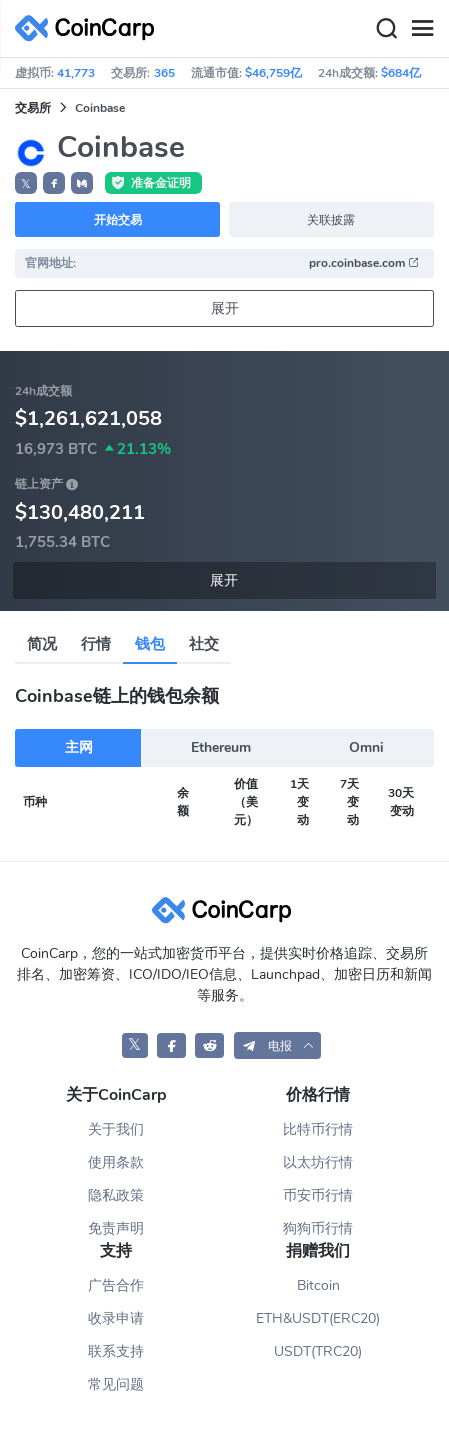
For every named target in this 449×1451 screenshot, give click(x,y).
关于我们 (116, 1129)
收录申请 (116, 1318)
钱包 (150, 644)
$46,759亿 (273, 73)
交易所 (33, 108)
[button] (54, 183)
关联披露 (331, 220)
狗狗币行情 (318, 1228)
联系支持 (116, 1351)
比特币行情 (318, 1129)
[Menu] (422, 29)
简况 (42, 644)
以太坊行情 (318, 1162)
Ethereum (221, 747)
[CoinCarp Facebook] (171, 1045)
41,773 (76, 73)
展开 (225, 308)
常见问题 (116, 1384)
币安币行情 (318, 1195)
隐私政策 (116, 1195)
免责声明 (116, 1228)
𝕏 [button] (26, 184)
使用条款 (116, 1162)
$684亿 (401, 73)
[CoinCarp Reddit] (209, 1045)
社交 (204, 644)
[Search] (386, 29)
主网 (79, 747)
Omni (366, 747)
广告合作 (116, 1285)
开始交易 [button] (118, 220)
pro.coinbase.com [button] (364, 263)
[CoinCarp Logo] (90, 28)
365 (164, 73)
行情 (96, 644)
